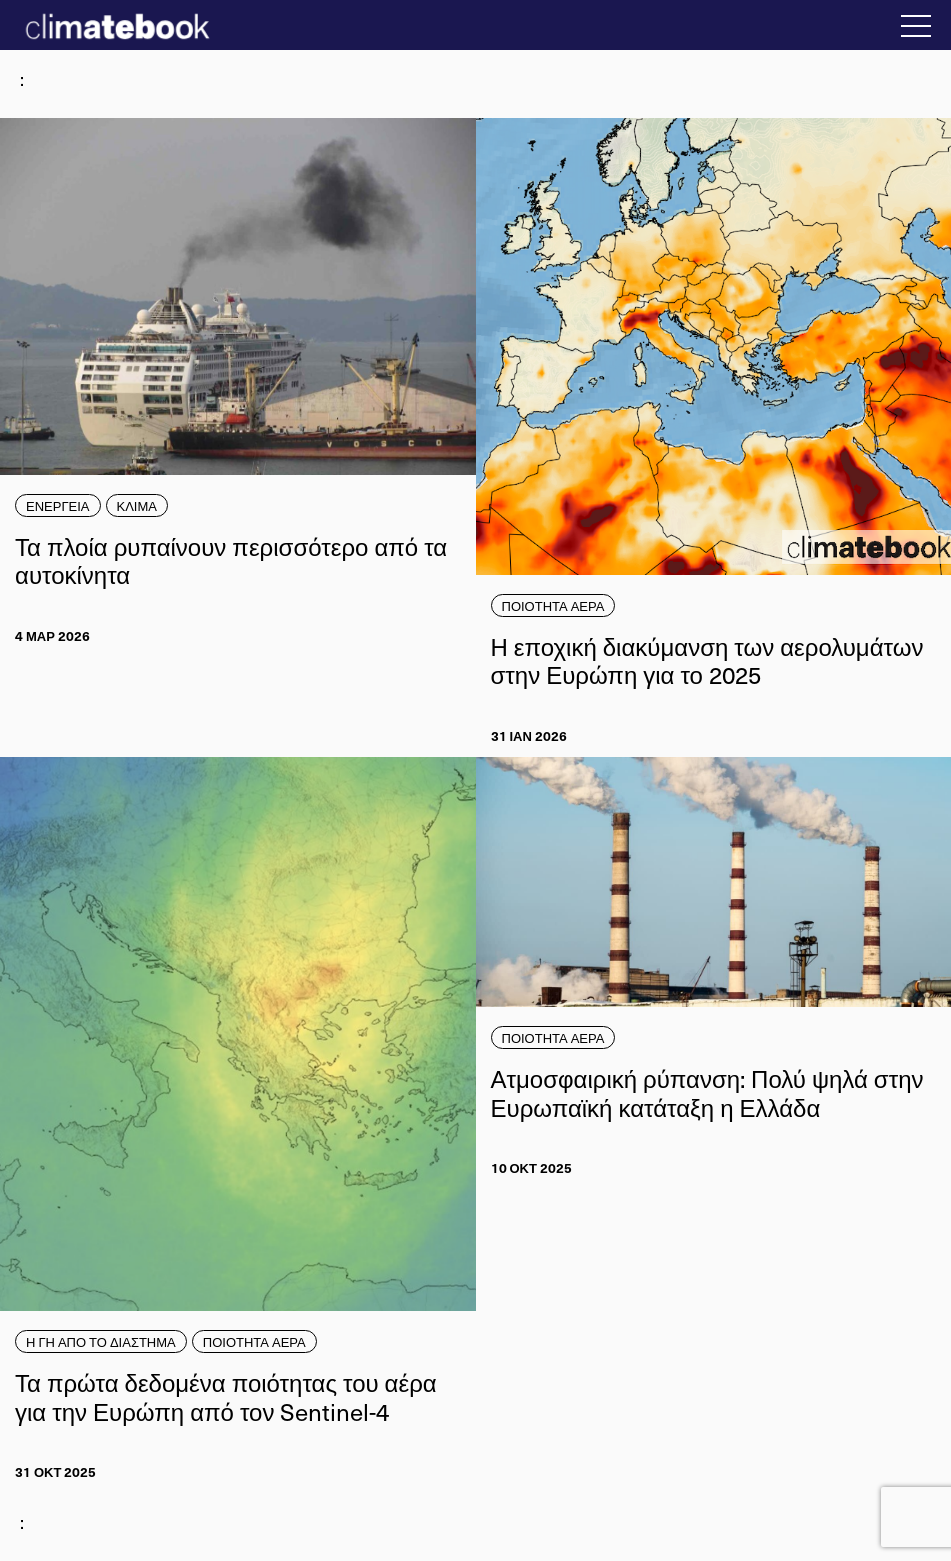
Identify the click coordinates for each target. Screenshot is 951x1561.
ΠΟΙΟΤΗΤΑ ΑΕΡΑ (553, 605)
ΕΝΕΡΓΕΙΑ (58, 505)
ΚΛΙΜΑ (137, 505)
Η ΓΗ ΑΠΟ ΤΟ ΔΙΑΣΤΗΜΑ (101, 1341)
